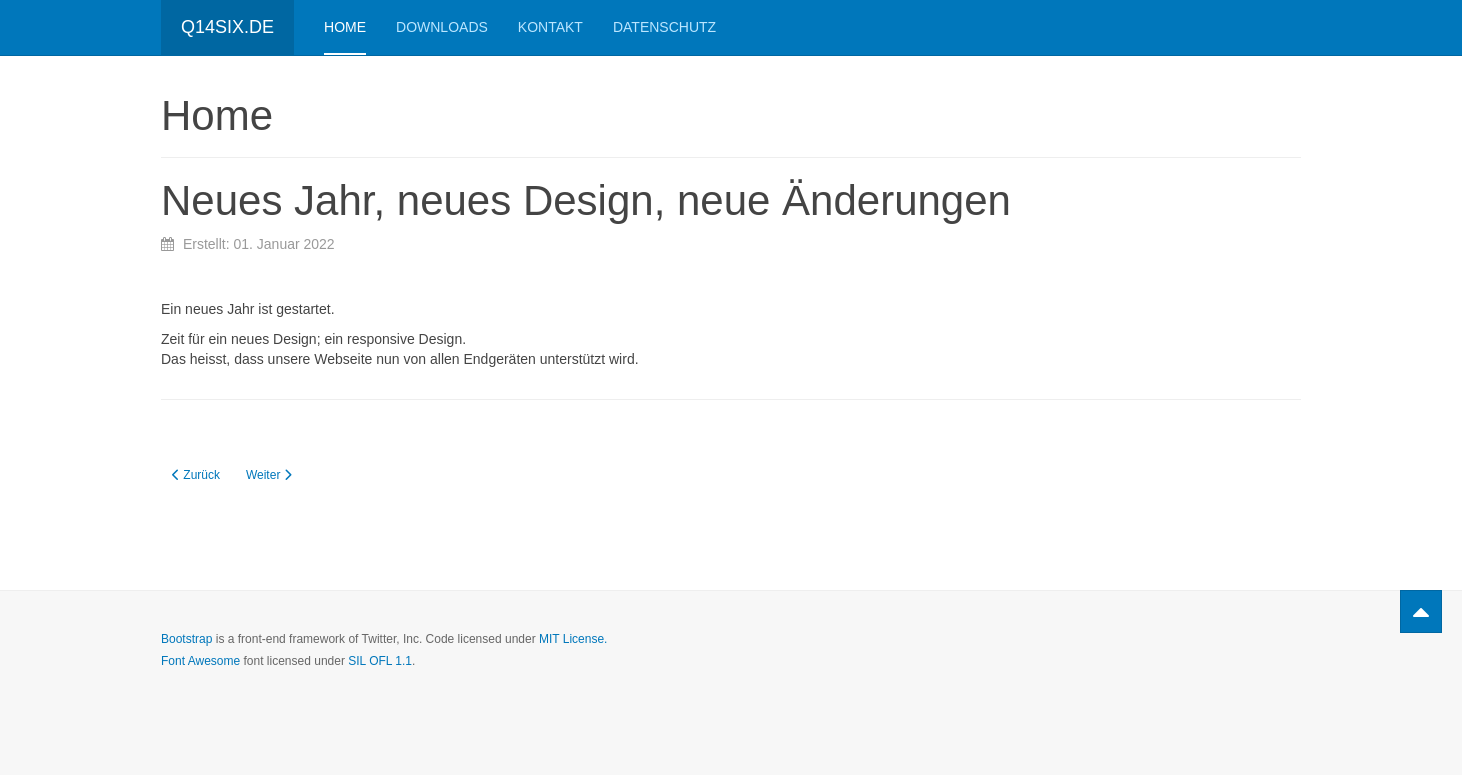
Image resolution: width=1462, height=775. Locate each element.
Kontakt (550, 27)
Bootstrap (186, 639)
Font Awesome (200, 661)
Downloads (442, 27)
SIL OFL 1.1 (380, 661)
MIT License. (573, 639)
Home (345, 27)
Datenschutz (664, 27)
